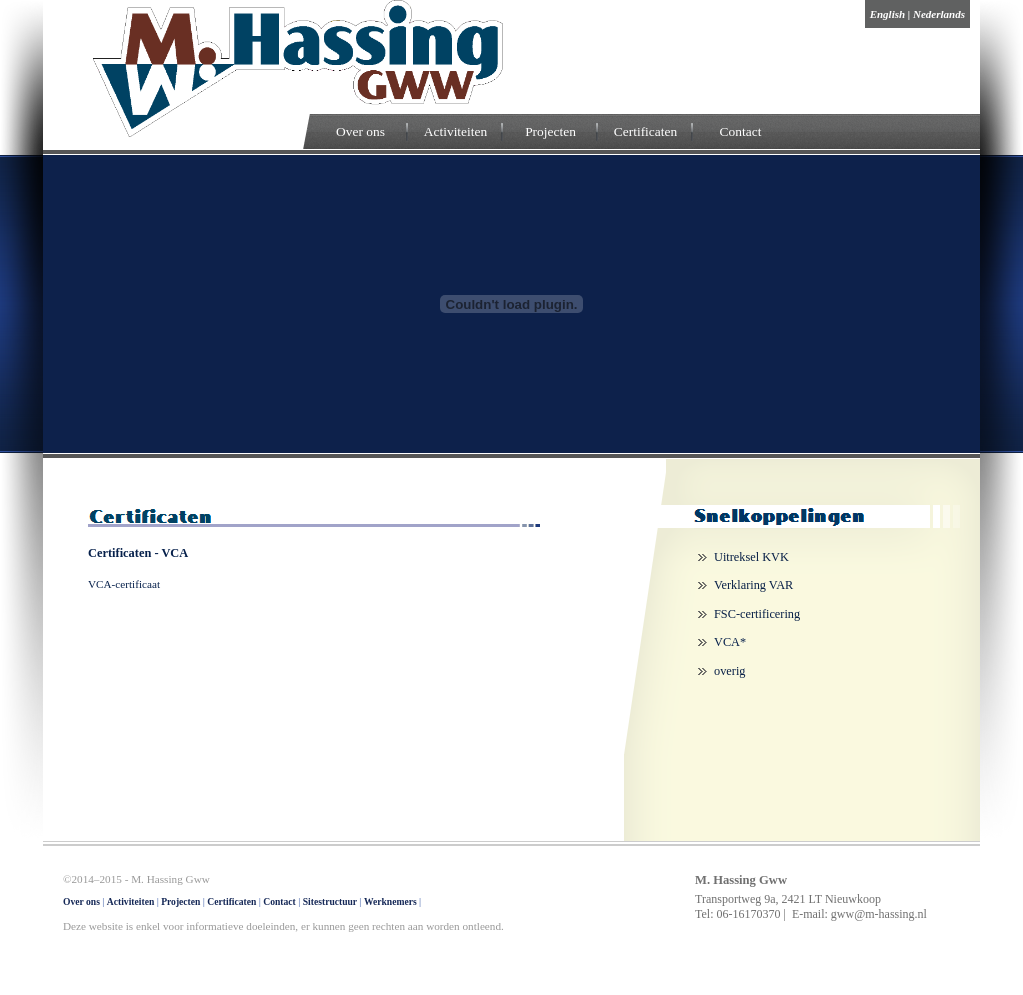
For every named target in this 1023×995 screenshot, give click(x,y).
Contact (741, 131)
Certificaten (645, 131)
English (887, 14)
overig (729, 671)
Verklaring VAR (753, 585)
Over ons (360, 131)
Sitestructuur (330, 901)
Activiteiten (455, 131)
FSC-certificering (757, 614)
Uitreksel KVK (751, 557)
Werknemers (390, 901)
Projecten (550, 131)
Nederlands (939, 14)
